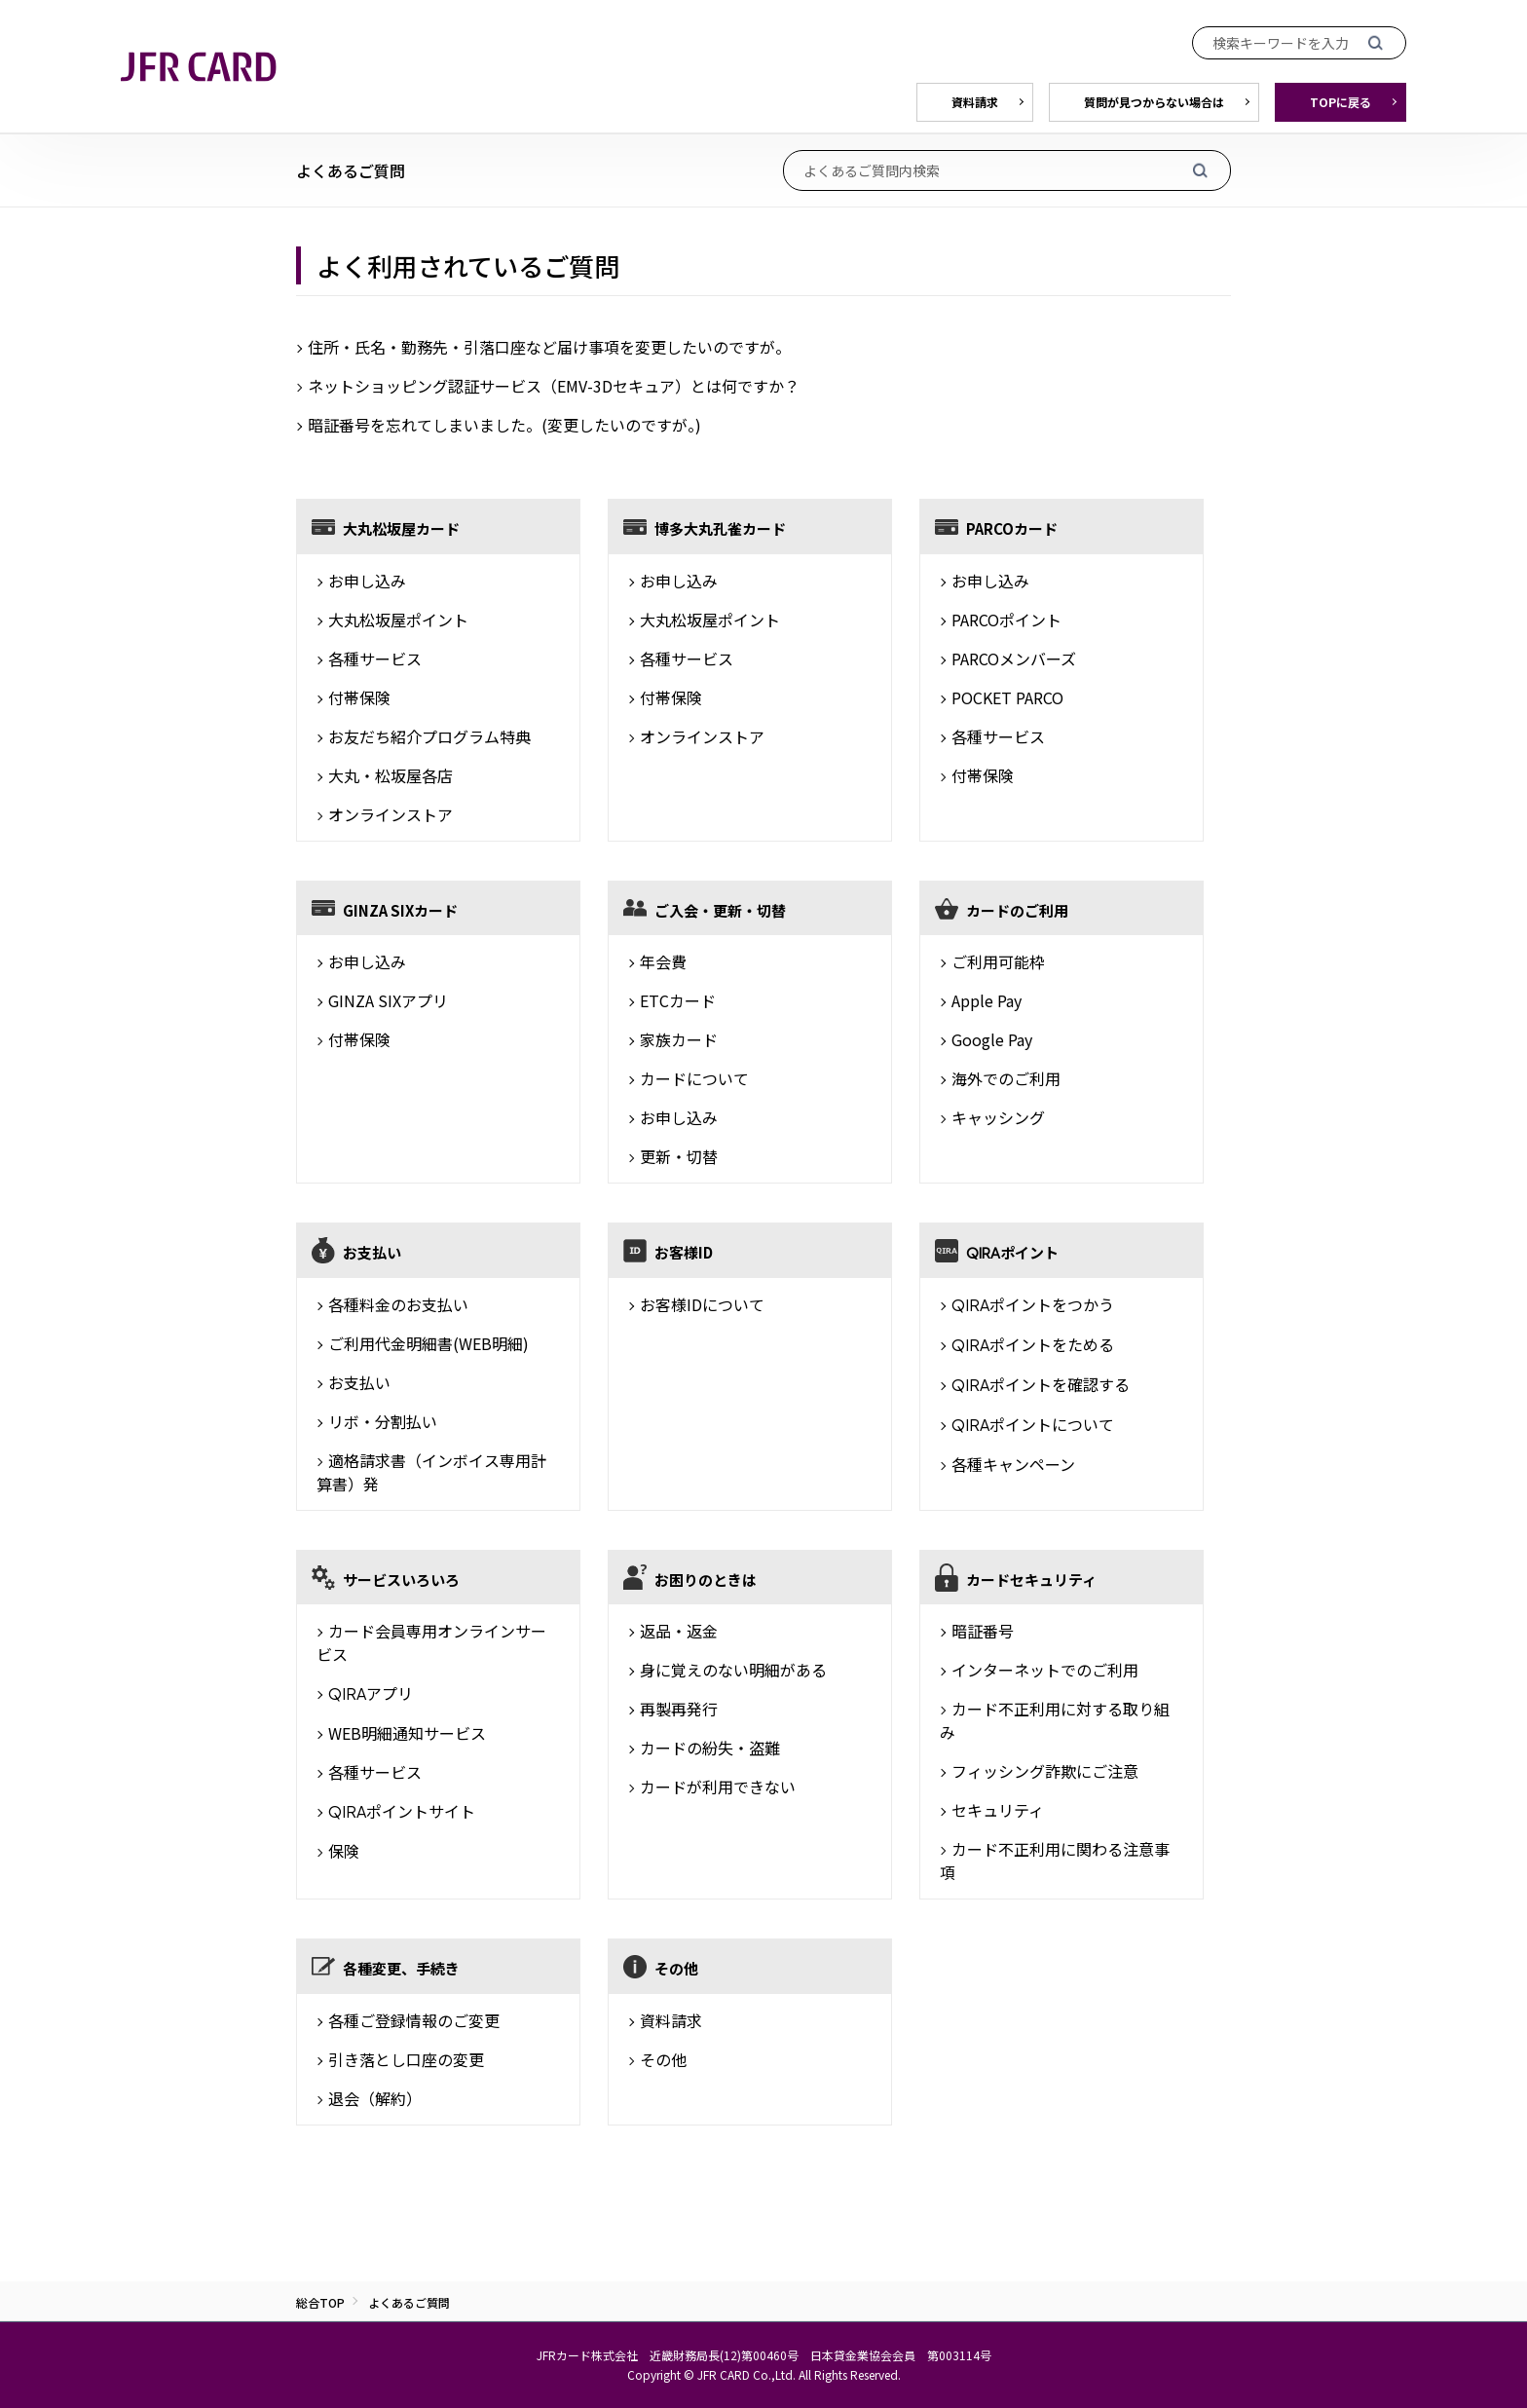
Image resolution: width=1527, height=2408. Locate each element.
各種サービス (375, 658)
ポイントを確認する (1040, 1384)
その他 (663, 2059)
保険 (343, 1850)
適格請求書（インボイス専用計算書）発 (431, 1472)
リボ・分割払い (382, 1421)
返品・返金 (679, 1630)
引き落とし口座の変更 (406, 2059)
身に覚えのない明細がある (733, 1669)
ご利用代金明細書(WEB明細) (428, 1343)
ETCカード (678, 1000)
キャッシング (998, 1117)
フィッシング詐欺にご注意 (1044, 1771)
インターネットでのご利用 (1044, 1669)
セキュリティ (997, 1810)
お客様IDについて (702, 1304)
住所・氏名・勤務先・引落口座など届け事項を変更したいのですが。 (549, 346)
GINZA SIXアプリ (388, 1000)
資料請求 (671, 2020)
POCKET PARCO (1007, 697)
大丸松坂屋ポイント (398, 619)
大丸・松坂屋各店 (390, 775)
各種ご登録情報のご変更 (414, 2020)
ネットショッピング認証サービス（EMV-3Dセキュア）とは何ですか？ (554, 385)
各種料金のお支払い (398, 1304)
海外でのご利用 (1006, 1078)
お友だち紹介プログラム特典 (429, 736)
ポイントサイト (401, 1811)
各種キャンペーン (1013, 1464)
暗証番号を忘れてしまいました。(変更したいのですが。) (504, 424)
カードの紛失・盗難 (710, 1747)
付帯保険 (359, 697)
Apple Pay (986, 1000)
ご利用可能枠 (998, 961)
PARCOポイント (1006, 619)
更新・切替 (679, 1156)
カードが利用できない (718, 1786)
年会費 (663, 961)
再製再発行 (679, 1708)
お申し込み (367, 580)
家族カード (679, 1039)
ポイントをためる (1032, 1344)
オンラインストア (390, 814)
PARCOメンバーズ (1013, 658)
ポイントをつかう (1032, 1304)
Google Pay (991, 1039)
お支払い (359, 1382)
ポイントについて (1032, 1424)
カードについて (694, 1078)
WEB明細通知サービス (407, 1733)
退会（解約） (375, 2098)
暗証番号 (982, 1630)
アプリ (370, 1693)
